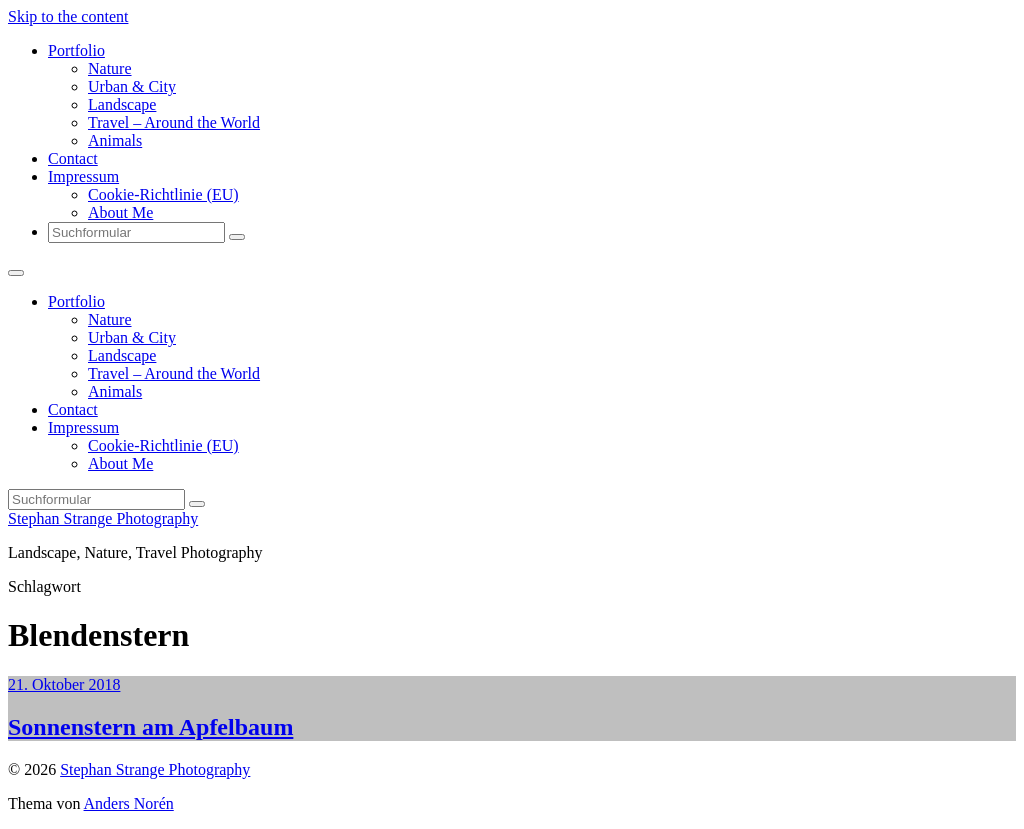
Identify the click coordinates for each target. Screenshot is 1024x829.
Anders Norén (129, 803)
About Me (120, 212)
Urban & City (132, 86)
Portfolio (76, 50)
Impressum (83, 176)
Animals (115, 140)
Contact (73, 158)
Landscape (122, 104)
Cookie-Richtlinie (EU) (163, 194)
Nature (110, 68)
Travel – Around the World (174, 122)
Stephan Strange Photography (103, 518)
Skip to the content (68, 16)
